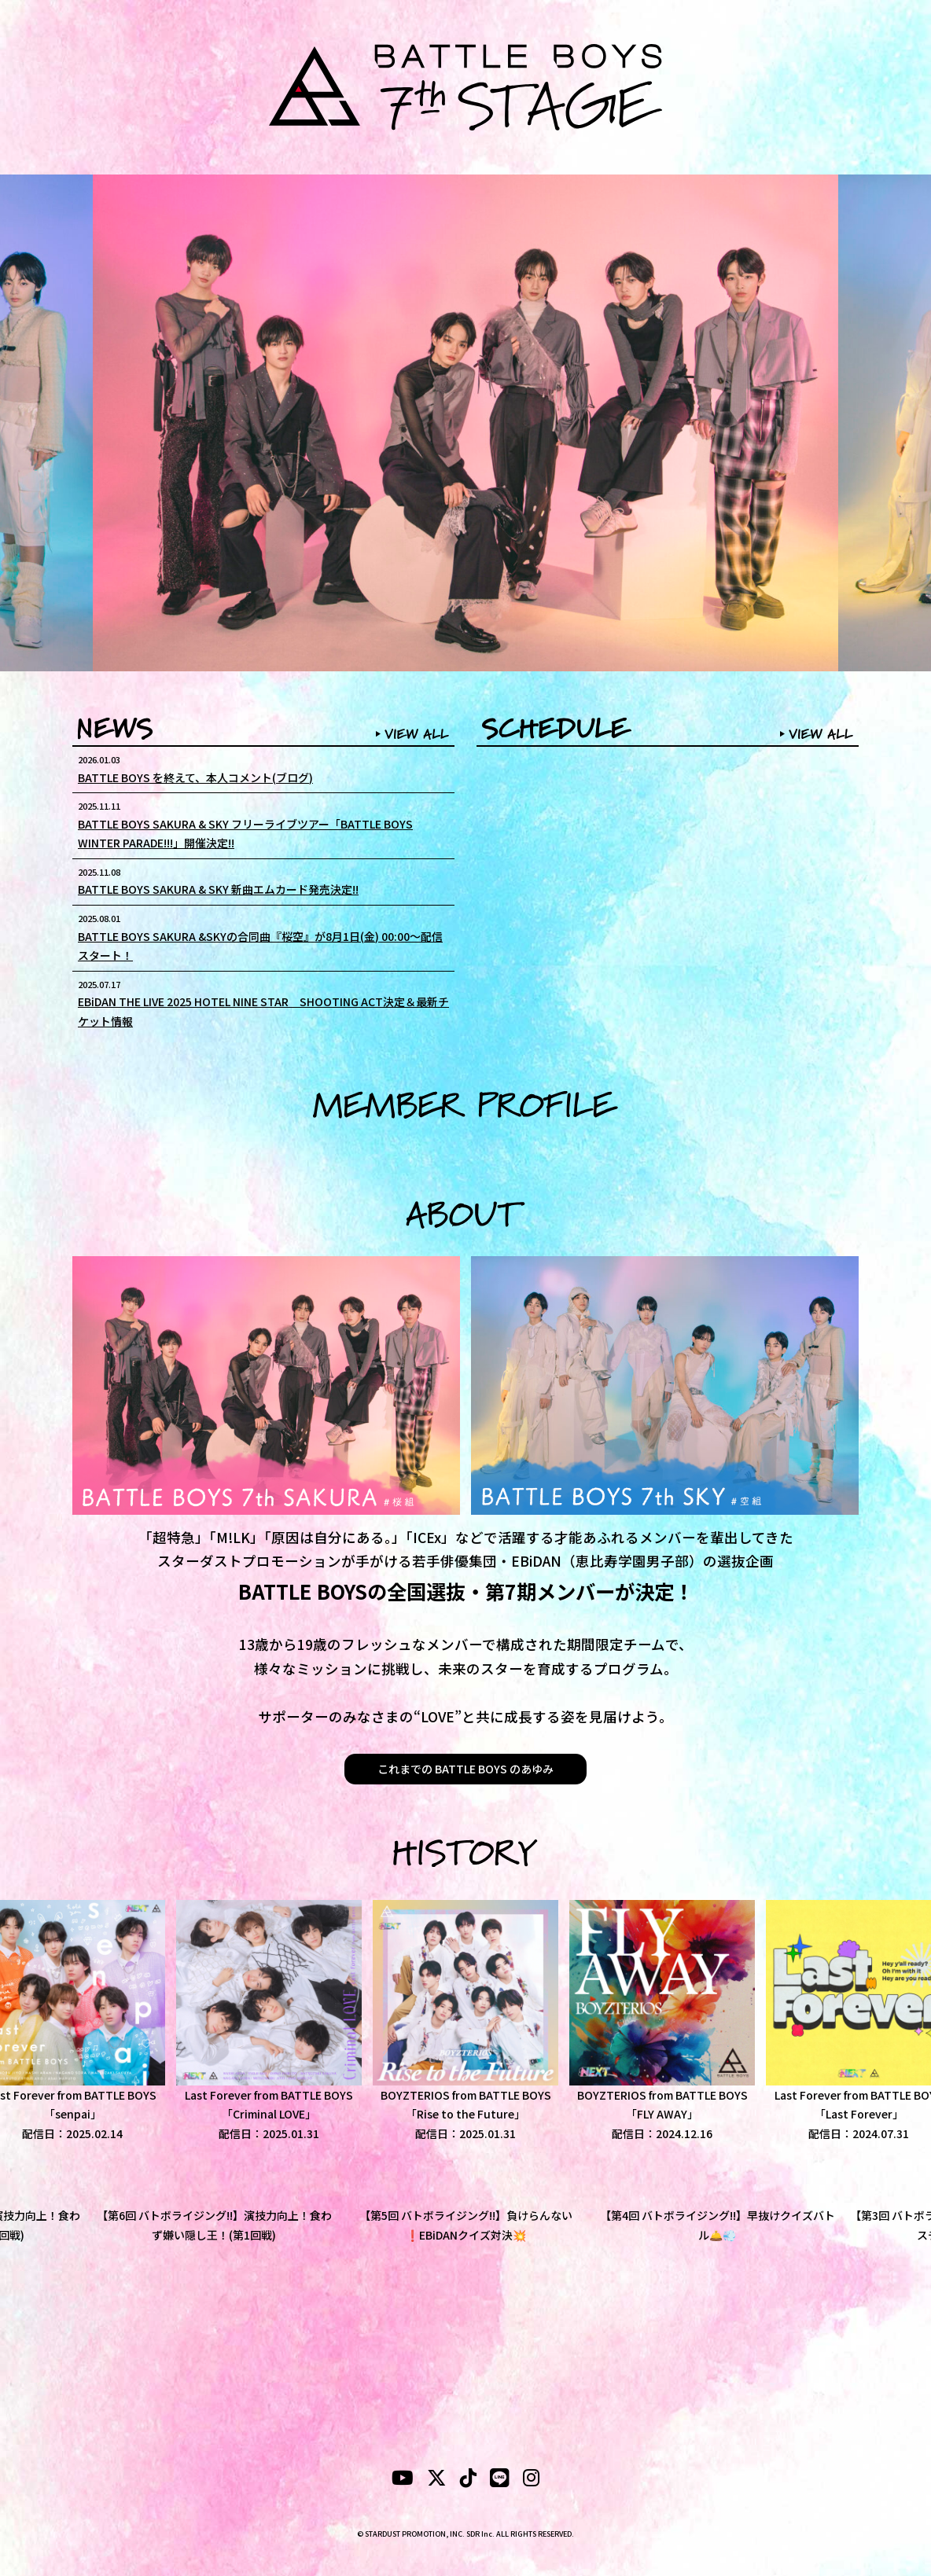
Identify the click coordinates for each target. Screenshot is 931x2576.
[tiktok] (468, 2480)
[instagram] (531, 2480)
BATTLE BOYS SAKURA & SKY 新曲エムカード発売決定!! (218, 889)
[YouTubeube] (403, 2480)
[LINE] (500, 2480)
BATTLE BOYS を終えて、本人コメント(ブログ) (195, 777)
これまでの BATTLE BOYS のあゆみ (465, 1769)
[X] (437, 2480)
